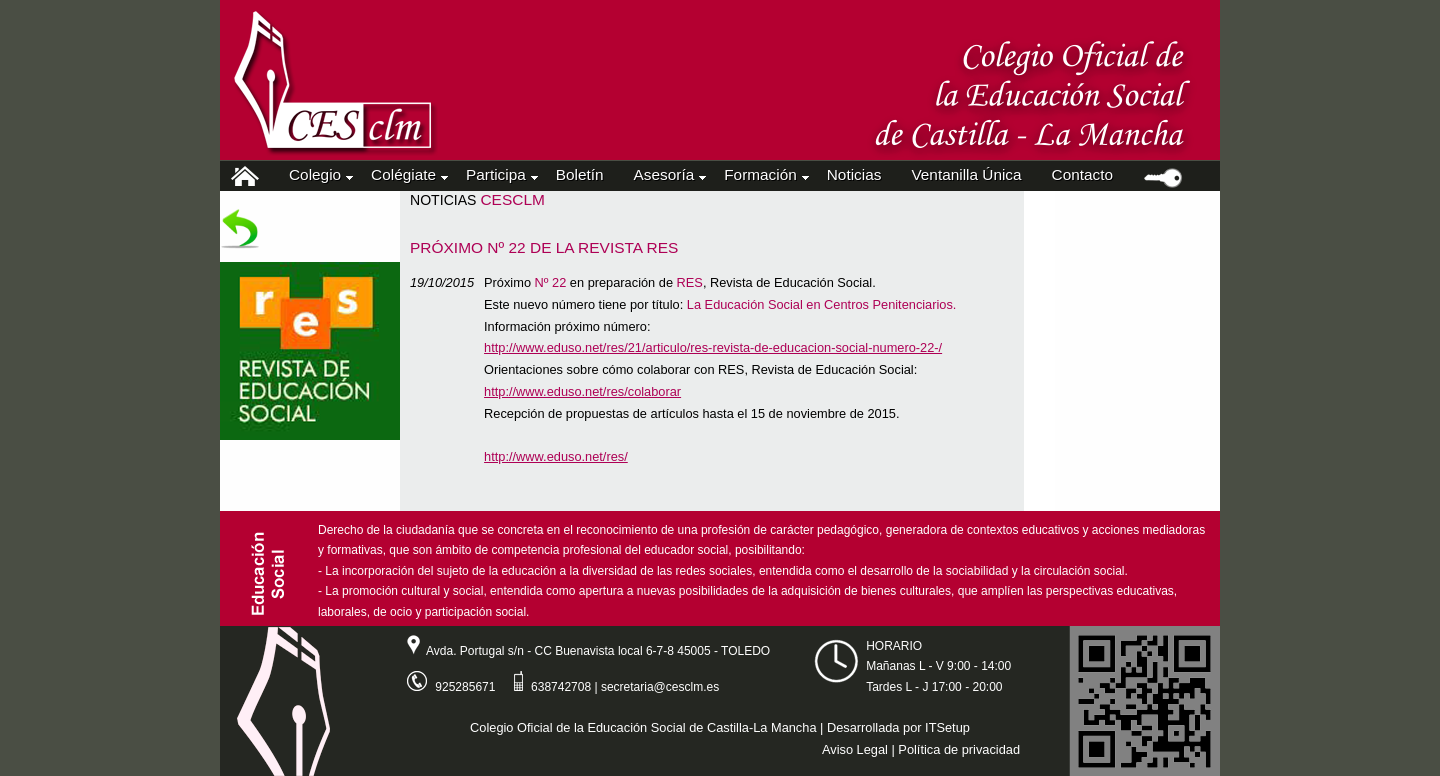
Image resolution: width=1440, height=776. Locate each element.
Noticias (854, 174)
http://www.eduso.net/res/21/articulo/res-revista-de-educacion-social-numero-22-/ (713, 347)
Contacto (1082, 174)
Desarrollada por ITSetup (898, 727)
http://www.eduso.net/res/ (556, 456)
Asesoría (669, 174)
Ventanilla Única (966, 174)
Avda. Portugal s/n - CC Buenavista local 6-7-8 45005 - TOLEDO (581, 651)
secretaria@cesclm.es (660, 687)
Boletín (580, 174)
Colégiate (408, 174)
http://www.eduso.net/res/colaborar (582, 391)
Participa (500, 174)
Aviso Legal (855, 749)
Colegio (319, 174)
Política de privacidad (959, 749)
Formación (765, 174)
